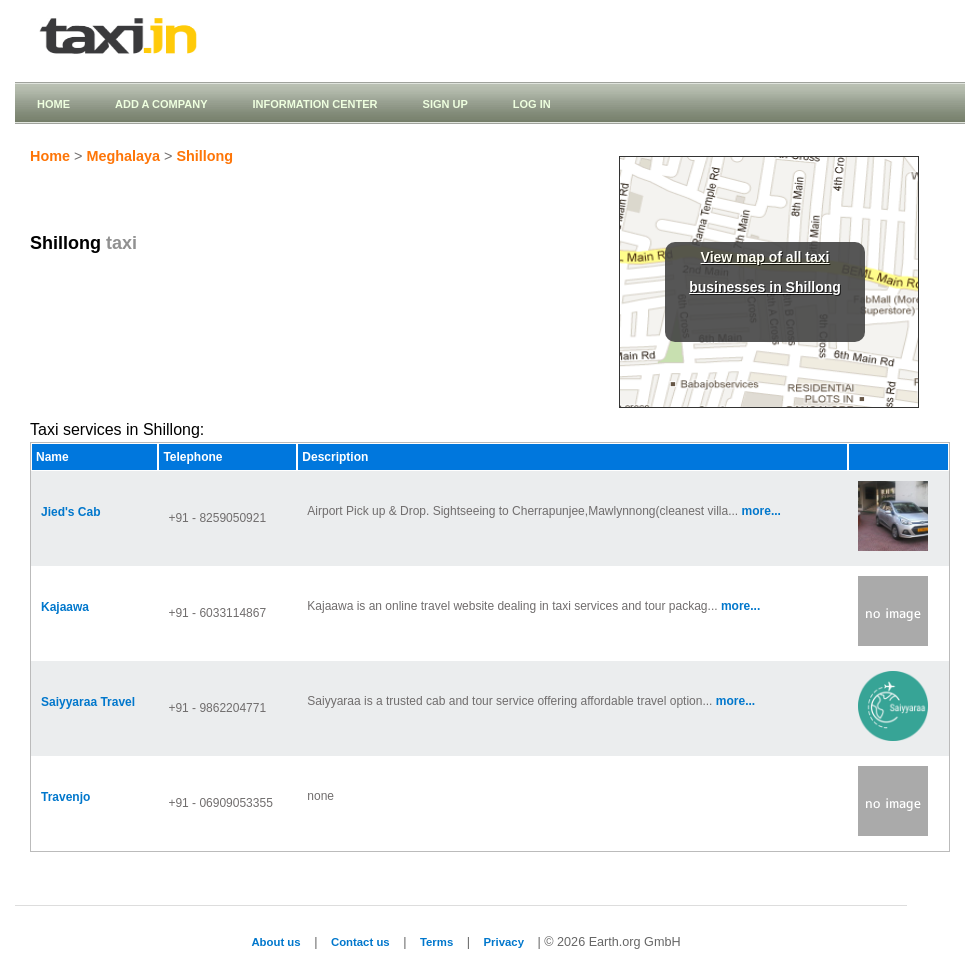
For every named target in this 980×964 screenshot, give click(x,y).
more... (761, 511)
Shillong (204, 156)
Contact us (360, 942)
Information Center (314, 104)
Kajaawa (65, 607)
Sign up (445, 104)
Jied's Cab (71, 512)
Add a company (161, 104)
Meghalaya (123, 156)
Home (53, 104)
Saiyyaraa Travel (88, 702)
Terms (436, 942)
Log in (532, 104)
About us (275, 942)
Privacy (504, 942)
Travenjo (65, 797)
